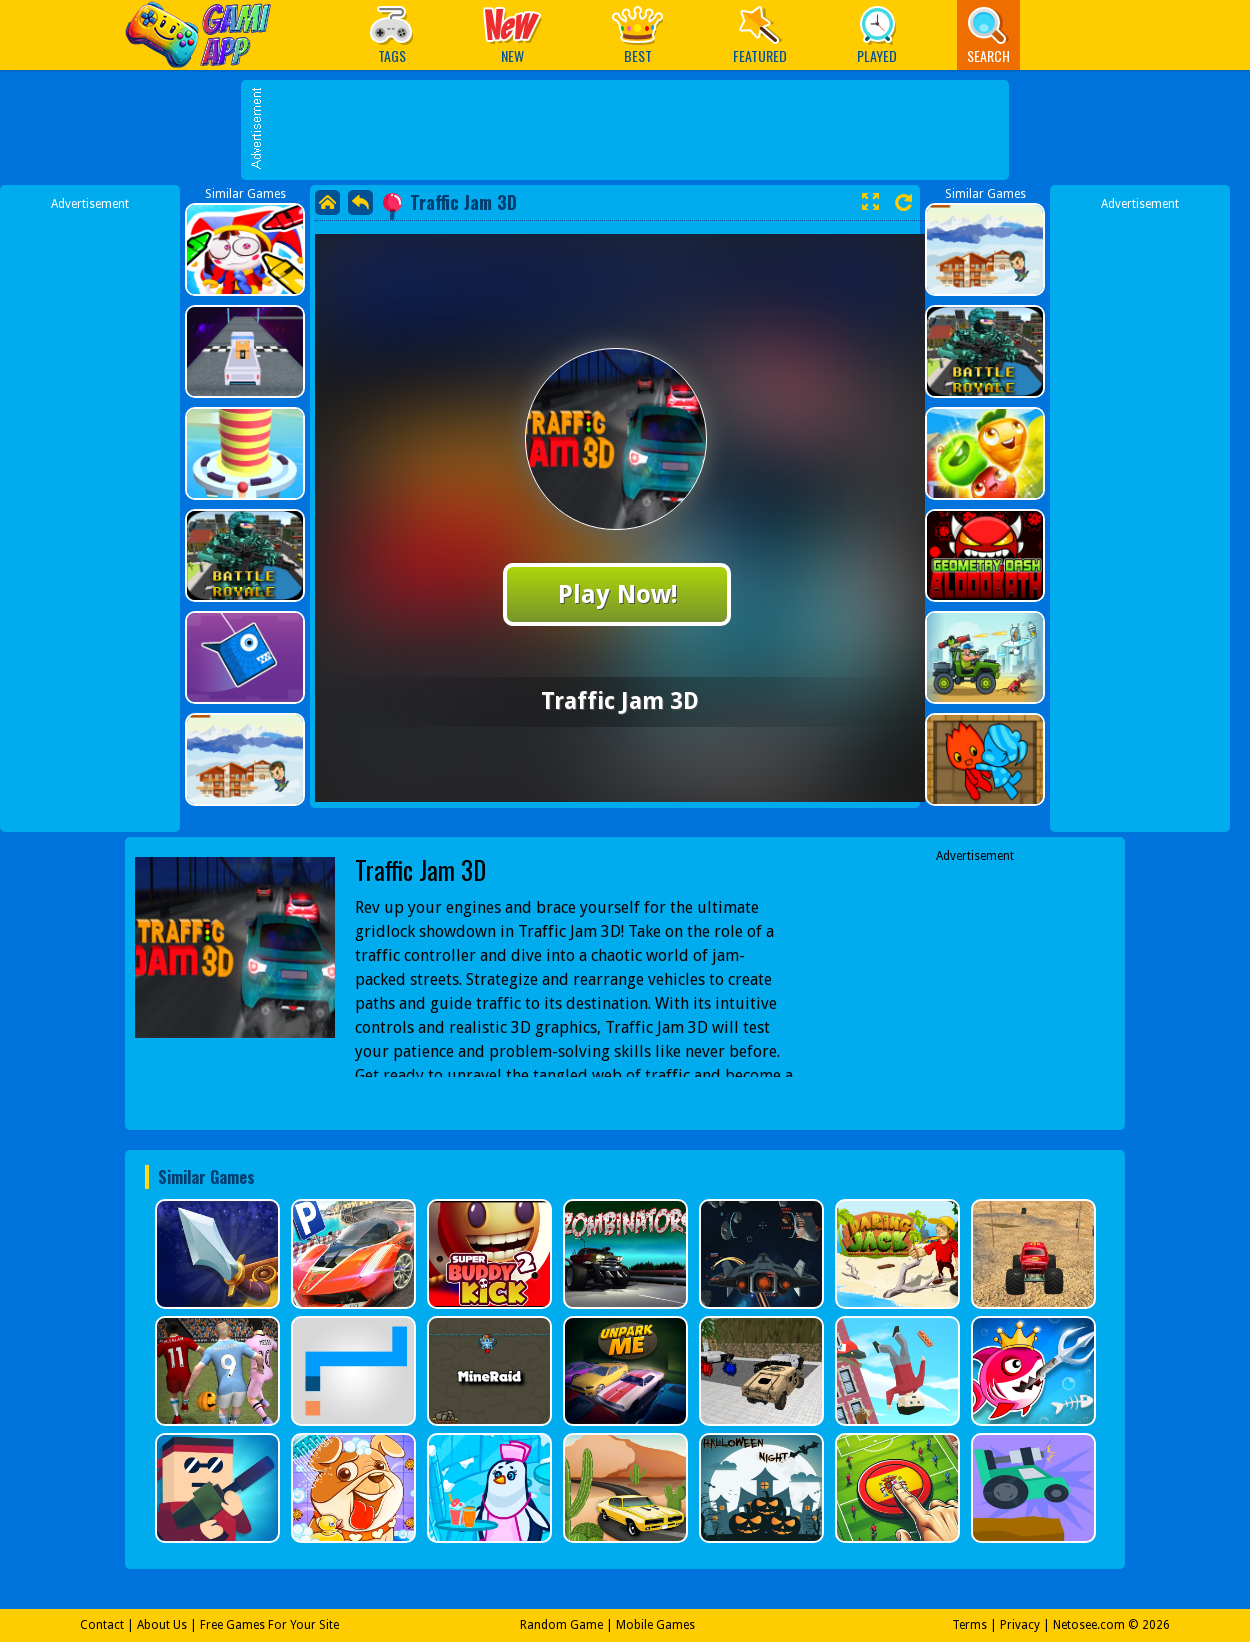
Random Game (561, 1625)
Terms (969, 1625)
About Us (162, 1625)
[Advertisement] (635, 225)
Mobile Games (655, 1625)
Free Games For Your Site (269, 1625)
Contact (102, 1625)
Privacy (1020, 1625)
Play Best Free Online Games (203, 34)
